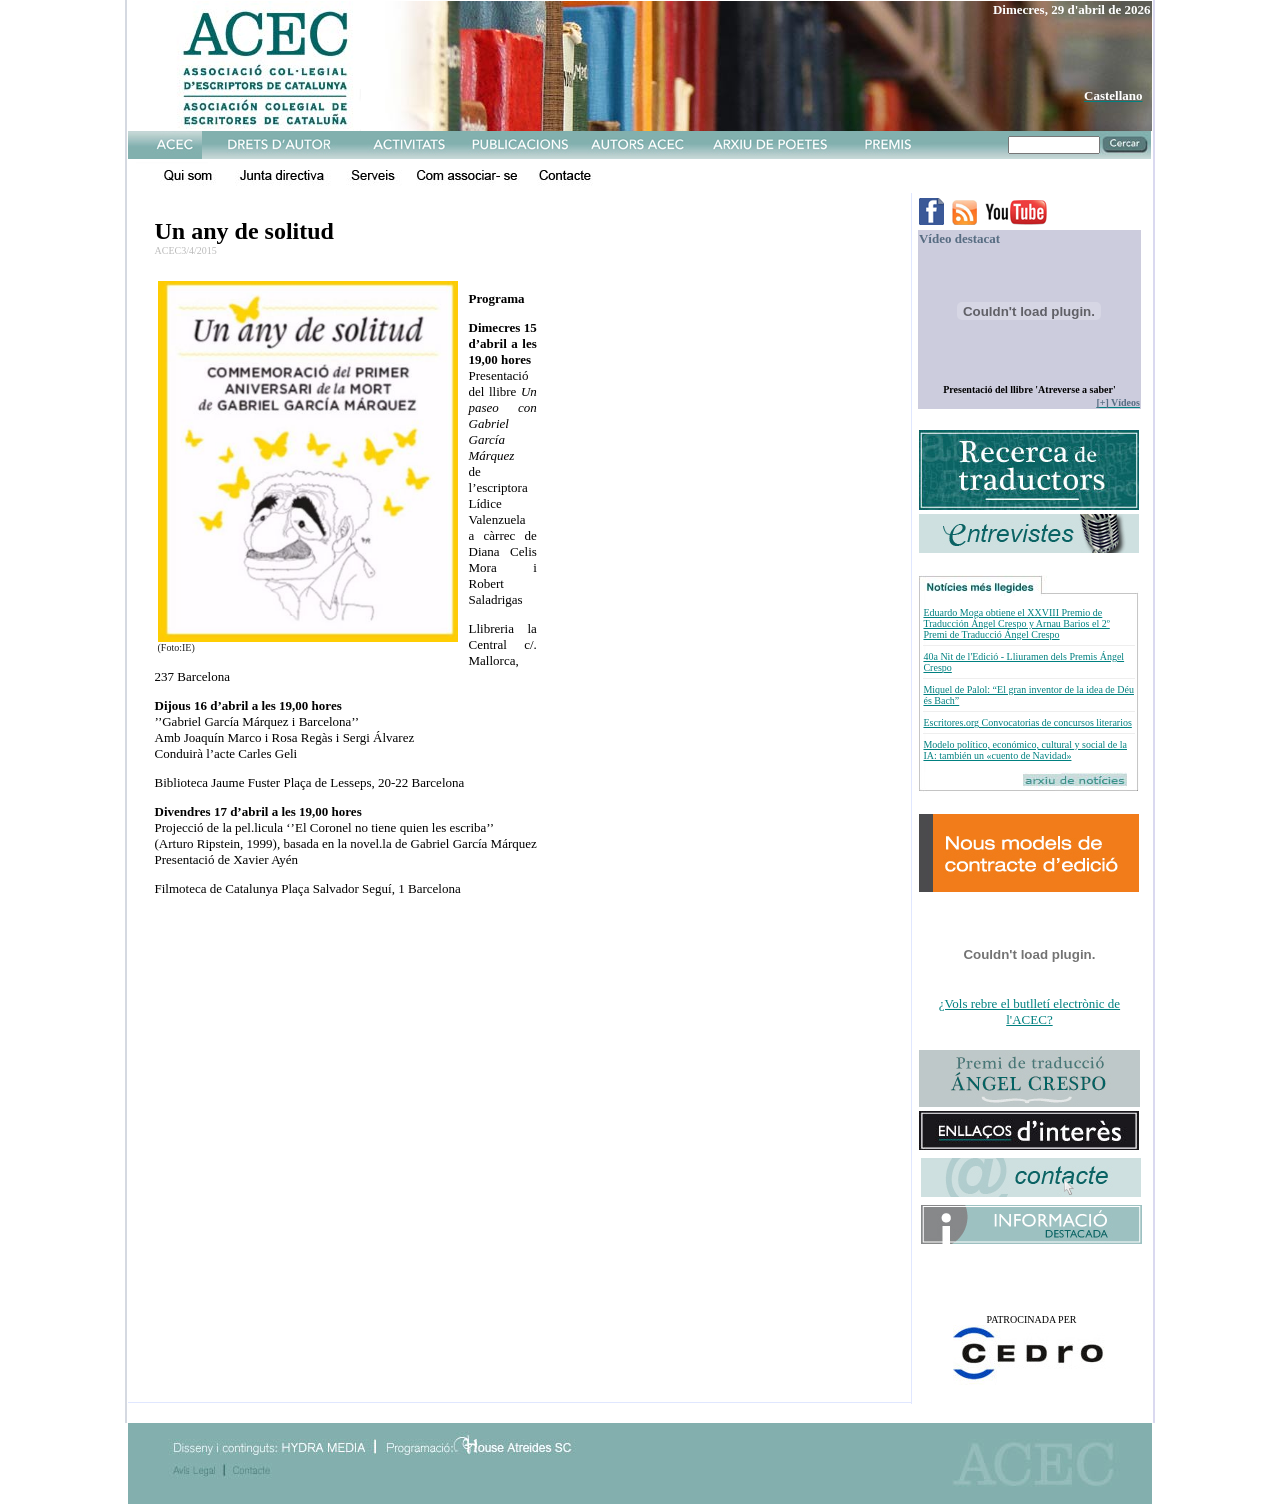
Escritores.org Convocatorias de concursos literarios (1027, 722)
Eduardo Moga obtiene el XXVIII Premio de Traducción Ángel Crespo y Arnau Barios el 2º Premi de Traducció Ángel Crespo (1016, 623)
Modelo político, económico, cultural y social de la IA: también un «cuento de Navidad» (1025, 750)
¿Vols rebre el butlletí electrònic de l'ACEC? (1029, 1011)
